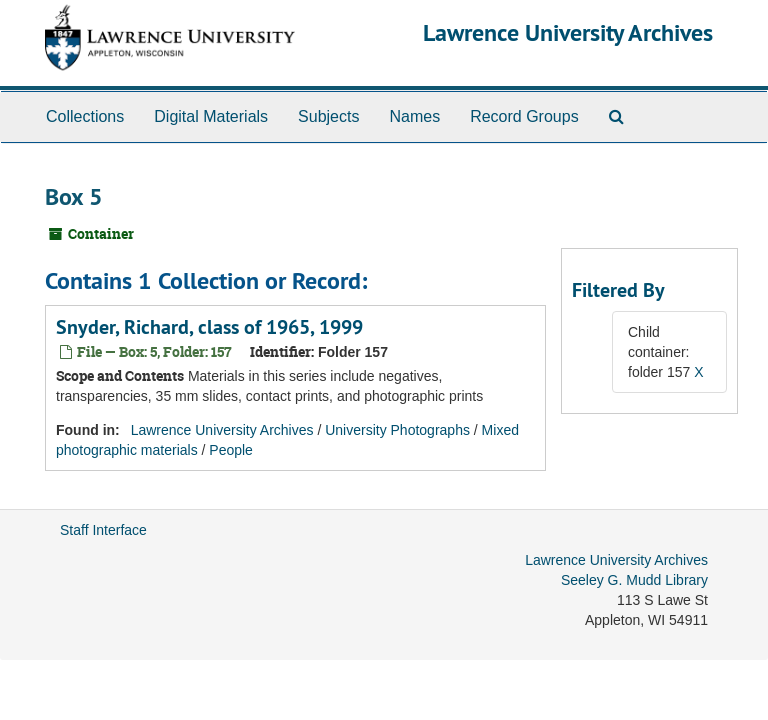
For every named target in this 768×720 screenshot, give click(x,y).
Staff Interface (103, 530)
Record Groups (524, 116)
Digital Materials (211, 116)
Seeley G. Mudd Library (634, 580)
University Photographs (397, 430)
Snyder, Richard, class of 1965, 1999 (209, 327)
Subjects (328, 116)
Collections (85, 116)
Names (414, 116)
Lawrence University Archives (568, 32)
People (231, 450)
